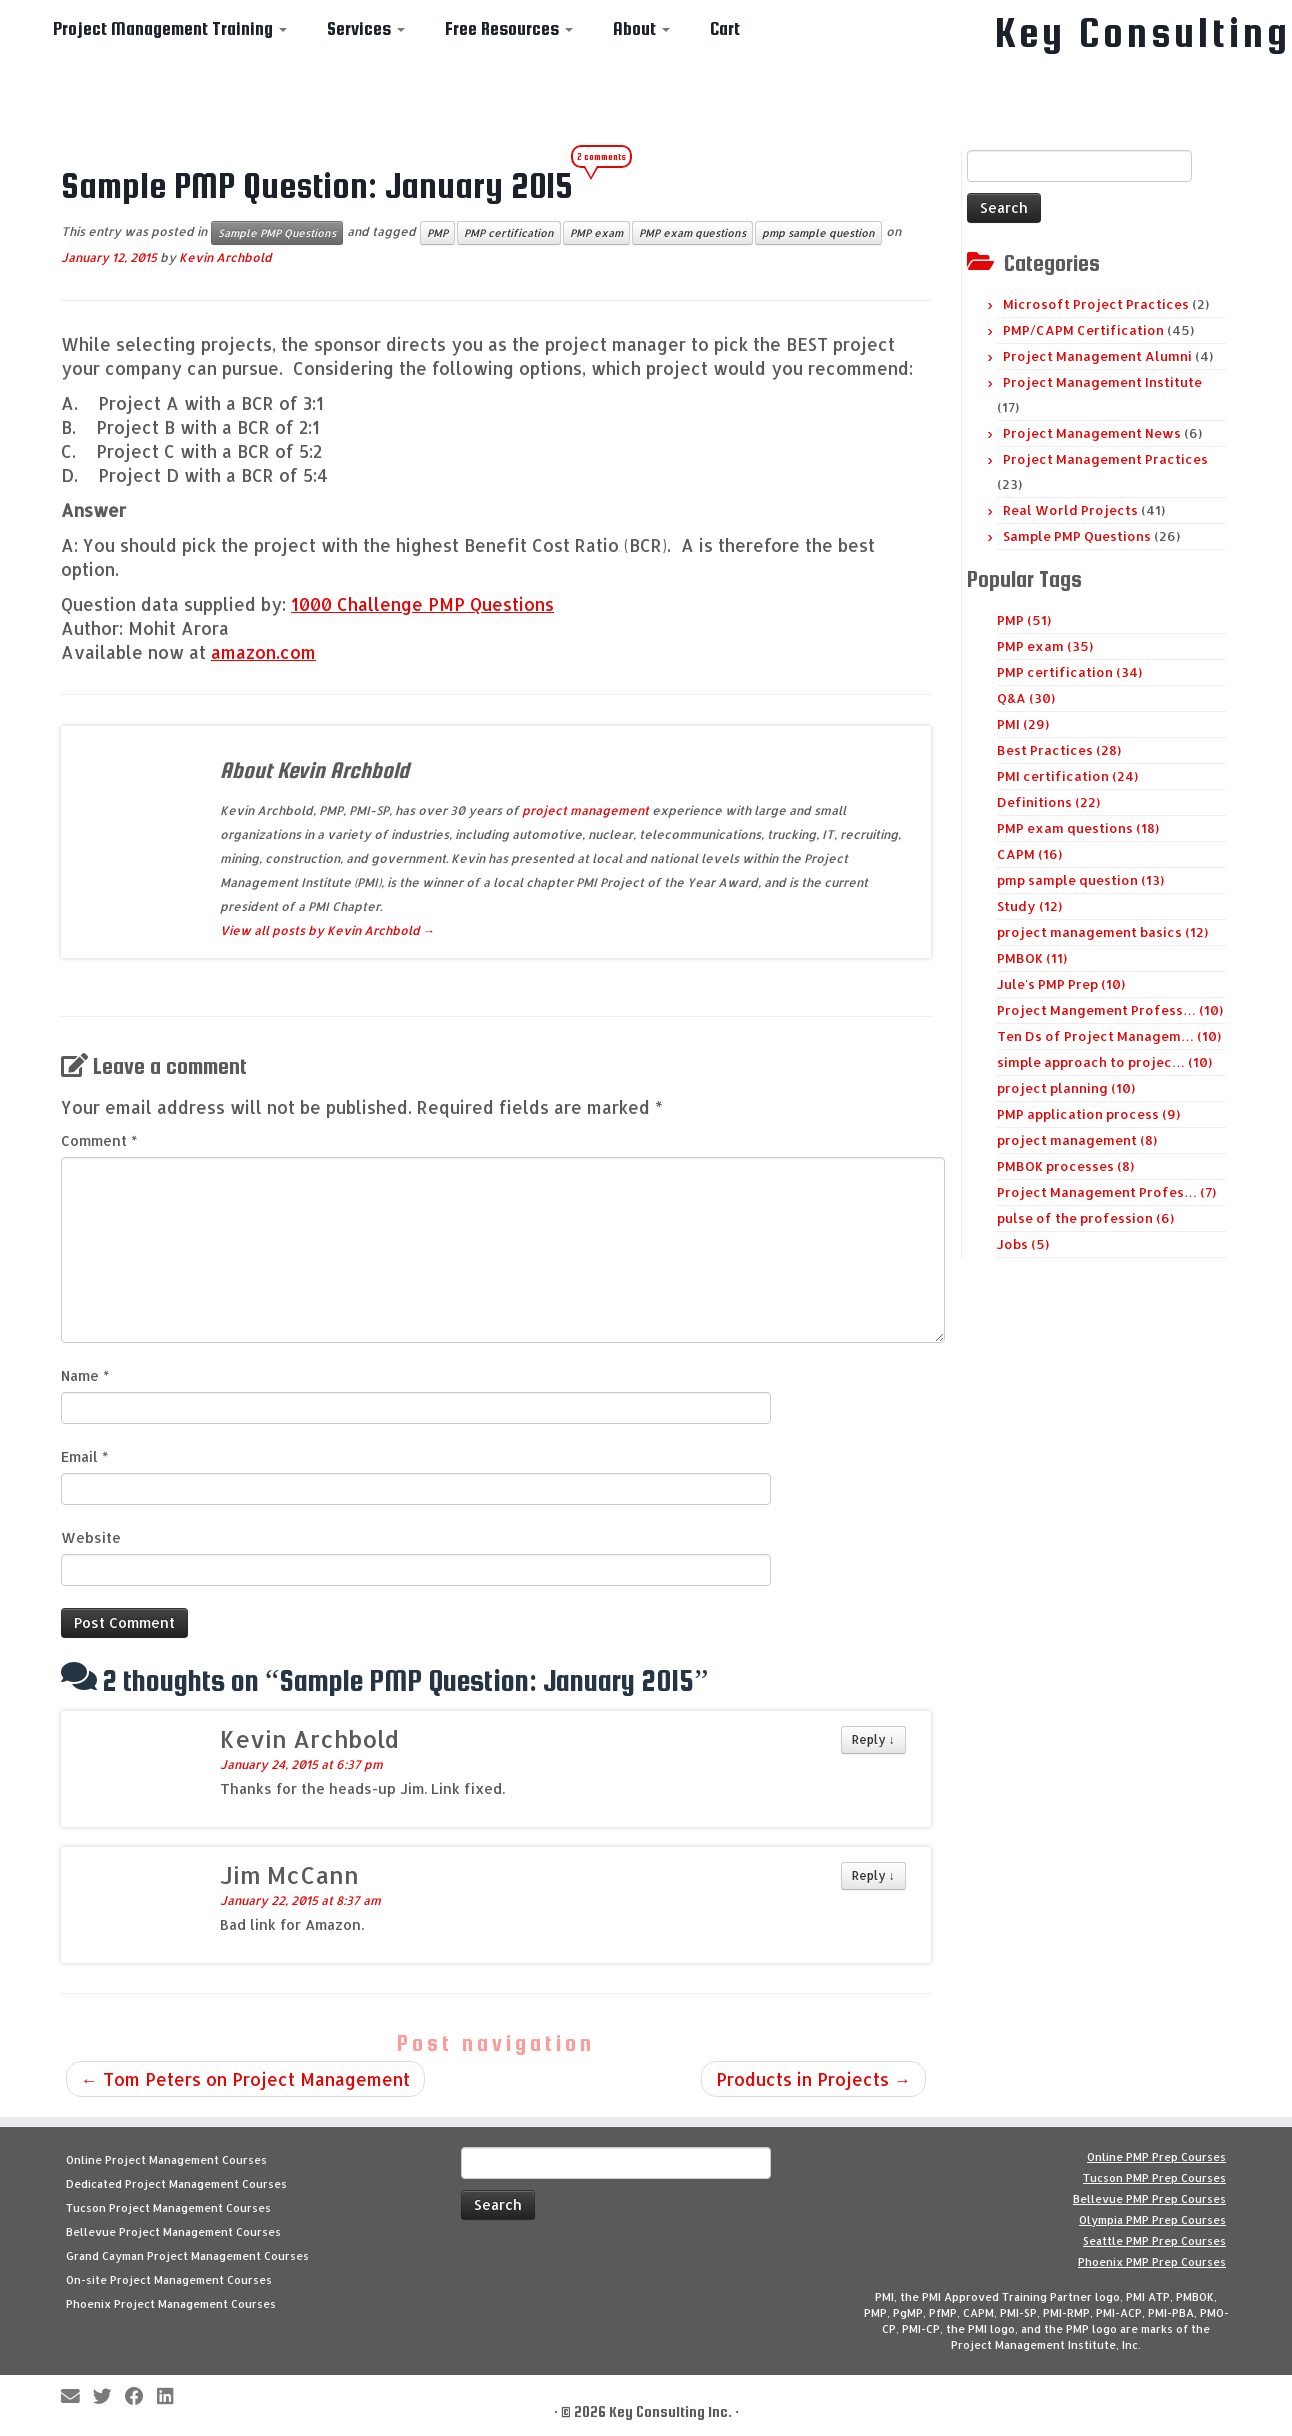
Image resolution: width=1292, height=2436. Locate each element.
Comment (99, 1140)
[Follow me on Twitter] (109, 2397)
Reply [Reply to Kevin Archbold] (873, 1739)
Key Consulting (1143, 33)
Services (366, 28)
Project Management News (1092, 433)
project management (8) (1077, 1140)
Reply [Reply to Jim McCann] (873, 1875)
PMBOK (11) (1032, 958)
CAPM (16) (1029, 854)
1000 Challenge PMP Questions (422, 604)
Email (84, 1456)
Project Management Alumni (1097, 356)
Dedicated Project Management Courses (176, 2184)
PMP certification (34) (1069, 672)
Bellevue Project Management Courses (173, 2232)
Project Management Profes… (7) (1106, 1192)
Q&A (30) (1026, 698)
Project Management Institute (1102, 382)
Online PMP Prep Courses (1156, 2157)
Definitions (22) (1048, 802)
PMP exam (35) (1045, 646)
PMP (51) (1024, 620)
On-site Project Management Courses (169, 2280)
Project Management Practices (1105, 459)
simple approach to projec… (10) (1104, 1062)
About (641, 28)
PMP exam (596, 233)
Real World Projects (1070, 510)
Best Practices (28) (1059, 750)
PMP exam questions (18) (1078, 828)
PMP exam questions (692, 233)
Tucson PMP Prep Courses (1154, 2178)
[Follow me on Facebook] (141, 2397)
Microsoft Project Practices (1096, 304)
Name (85, 1375)
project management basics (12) (1102, 932)
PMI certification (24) (1067, 776)
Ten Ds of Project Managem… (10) (1109, 1036)
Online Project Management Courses (166, 2160)
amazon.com (263, 652)
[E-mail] (77, 2397)
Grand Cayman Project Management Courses (187, 2256)
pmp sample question (818, 233)
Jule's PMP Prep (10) (1061, 984)
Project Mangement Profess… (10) (1110, 1010)
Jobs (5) (1023, 1244)
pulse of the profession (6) (1085, 1218)
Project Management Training (170, 28)
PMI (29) (1023, 724)
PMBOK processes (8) (1065, 1166)
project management (585, 810)
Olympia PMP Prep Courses (1152, 2220)
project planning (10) (1066, 1088)
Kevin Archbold (225, 257)
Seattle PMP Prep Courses (1154, 2241)
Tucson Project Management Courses (168, 2208)
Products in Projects (813, 2079)
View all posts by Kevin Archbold (327, 930)
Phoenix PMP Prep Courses (1152, 2262)
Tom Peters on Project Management (245, 2079)
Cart (725, 28)
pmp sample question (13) (1080, 880)
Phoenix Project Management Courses (171, 2304)
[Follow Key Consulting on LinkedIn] (171, 2397)
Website (91, 1537)
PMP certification (509, 233)
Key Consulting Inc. (670, 2411)
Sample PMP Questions (277, 233)
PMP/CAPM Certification (1083, 330)
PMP (437, 233)
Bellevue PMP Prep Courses (1149, 2199)
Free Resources (509, 28)
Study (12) (1029, 906)
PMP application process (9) (1088, 1114)
